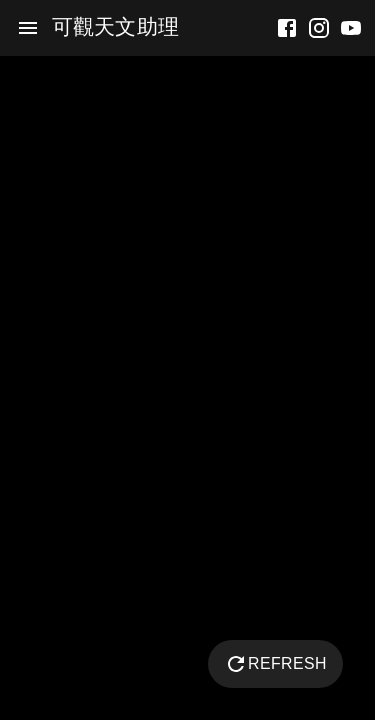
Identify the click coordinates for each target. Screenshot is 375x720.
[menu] (28, 28)
